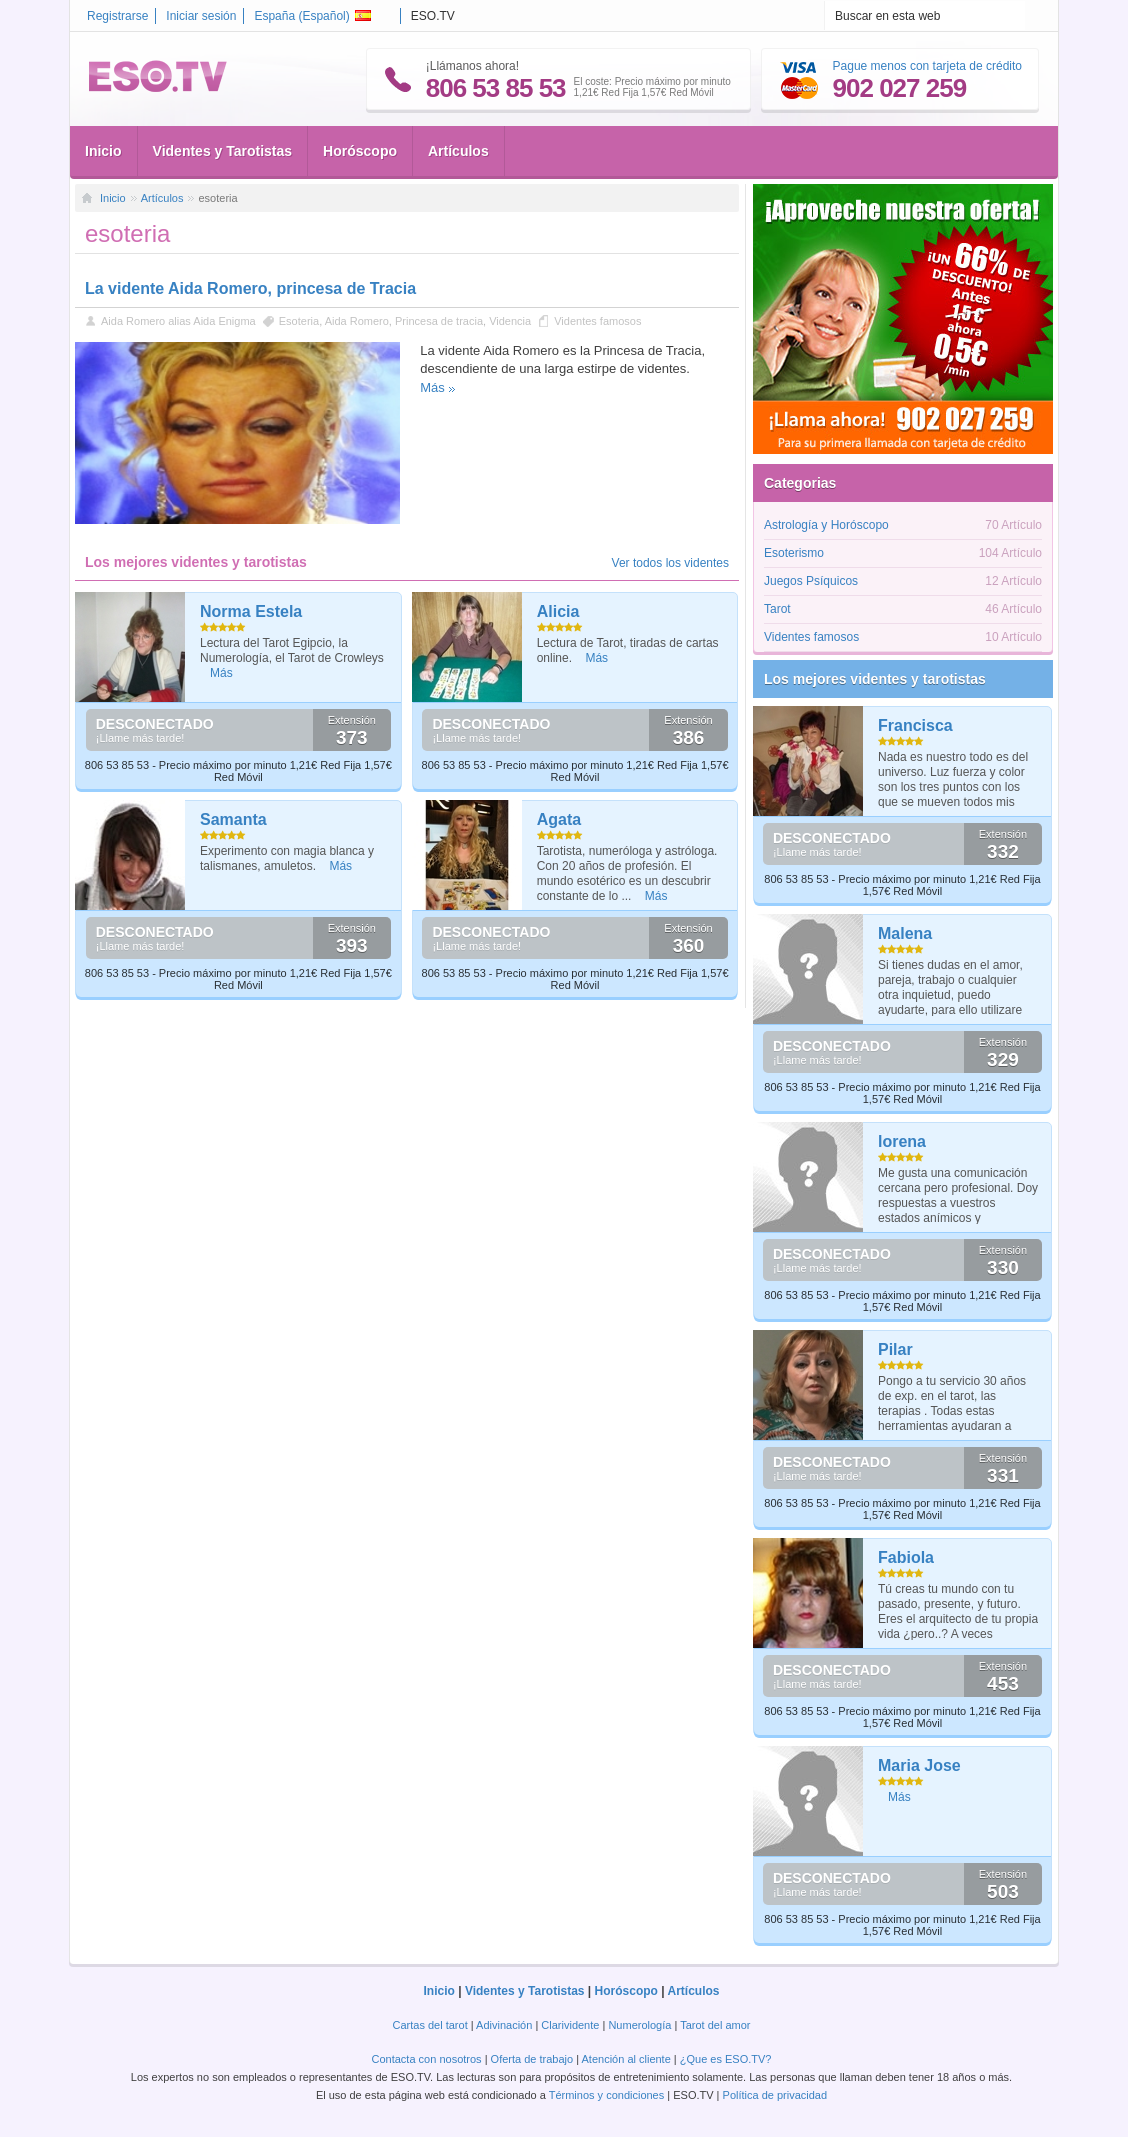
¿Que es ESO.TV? (726, 2059)
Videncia (510, 321)
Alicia (558, 611)
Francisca (915, 725)
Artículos (458, 151)
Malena (905, 933)
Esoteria (299, 321)
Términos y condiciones (607, 2095)
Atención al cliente (626, 2059)
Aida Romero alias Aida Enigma (178, 321)
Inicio (103, 151)
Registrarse (117, 16)
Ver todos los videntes (670, 563)
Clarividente (570, 2025)
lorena (902, 1141)
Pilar (895, 1349)
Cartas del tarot (430, 2025)
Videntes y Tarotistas (223, 151)
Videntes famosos (597, 321)
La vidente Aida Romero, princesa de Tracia (250, 288)
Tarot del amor (715, 2025)
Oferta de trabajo (532, 2059)
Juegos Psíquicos (811, 581)
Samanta (233, 819)
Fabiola (906, 1557)
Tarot (777, 609)
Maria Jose (919, 1765)
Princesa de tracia (439, 321)
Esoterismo (794, 553)
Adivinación (504, 2025)
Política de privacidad (775, 2095)
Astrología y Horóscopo (826, 525)
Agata (559, 819)
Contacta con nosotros (427, 2059)
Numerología (639, 2025)
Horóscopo (360, 151)
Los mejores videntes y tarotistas (875, 679)
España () (312, 16)
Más (432, 387)
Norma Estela (251, 611)
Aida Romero (357, 321)
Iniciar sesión (201, 16)
